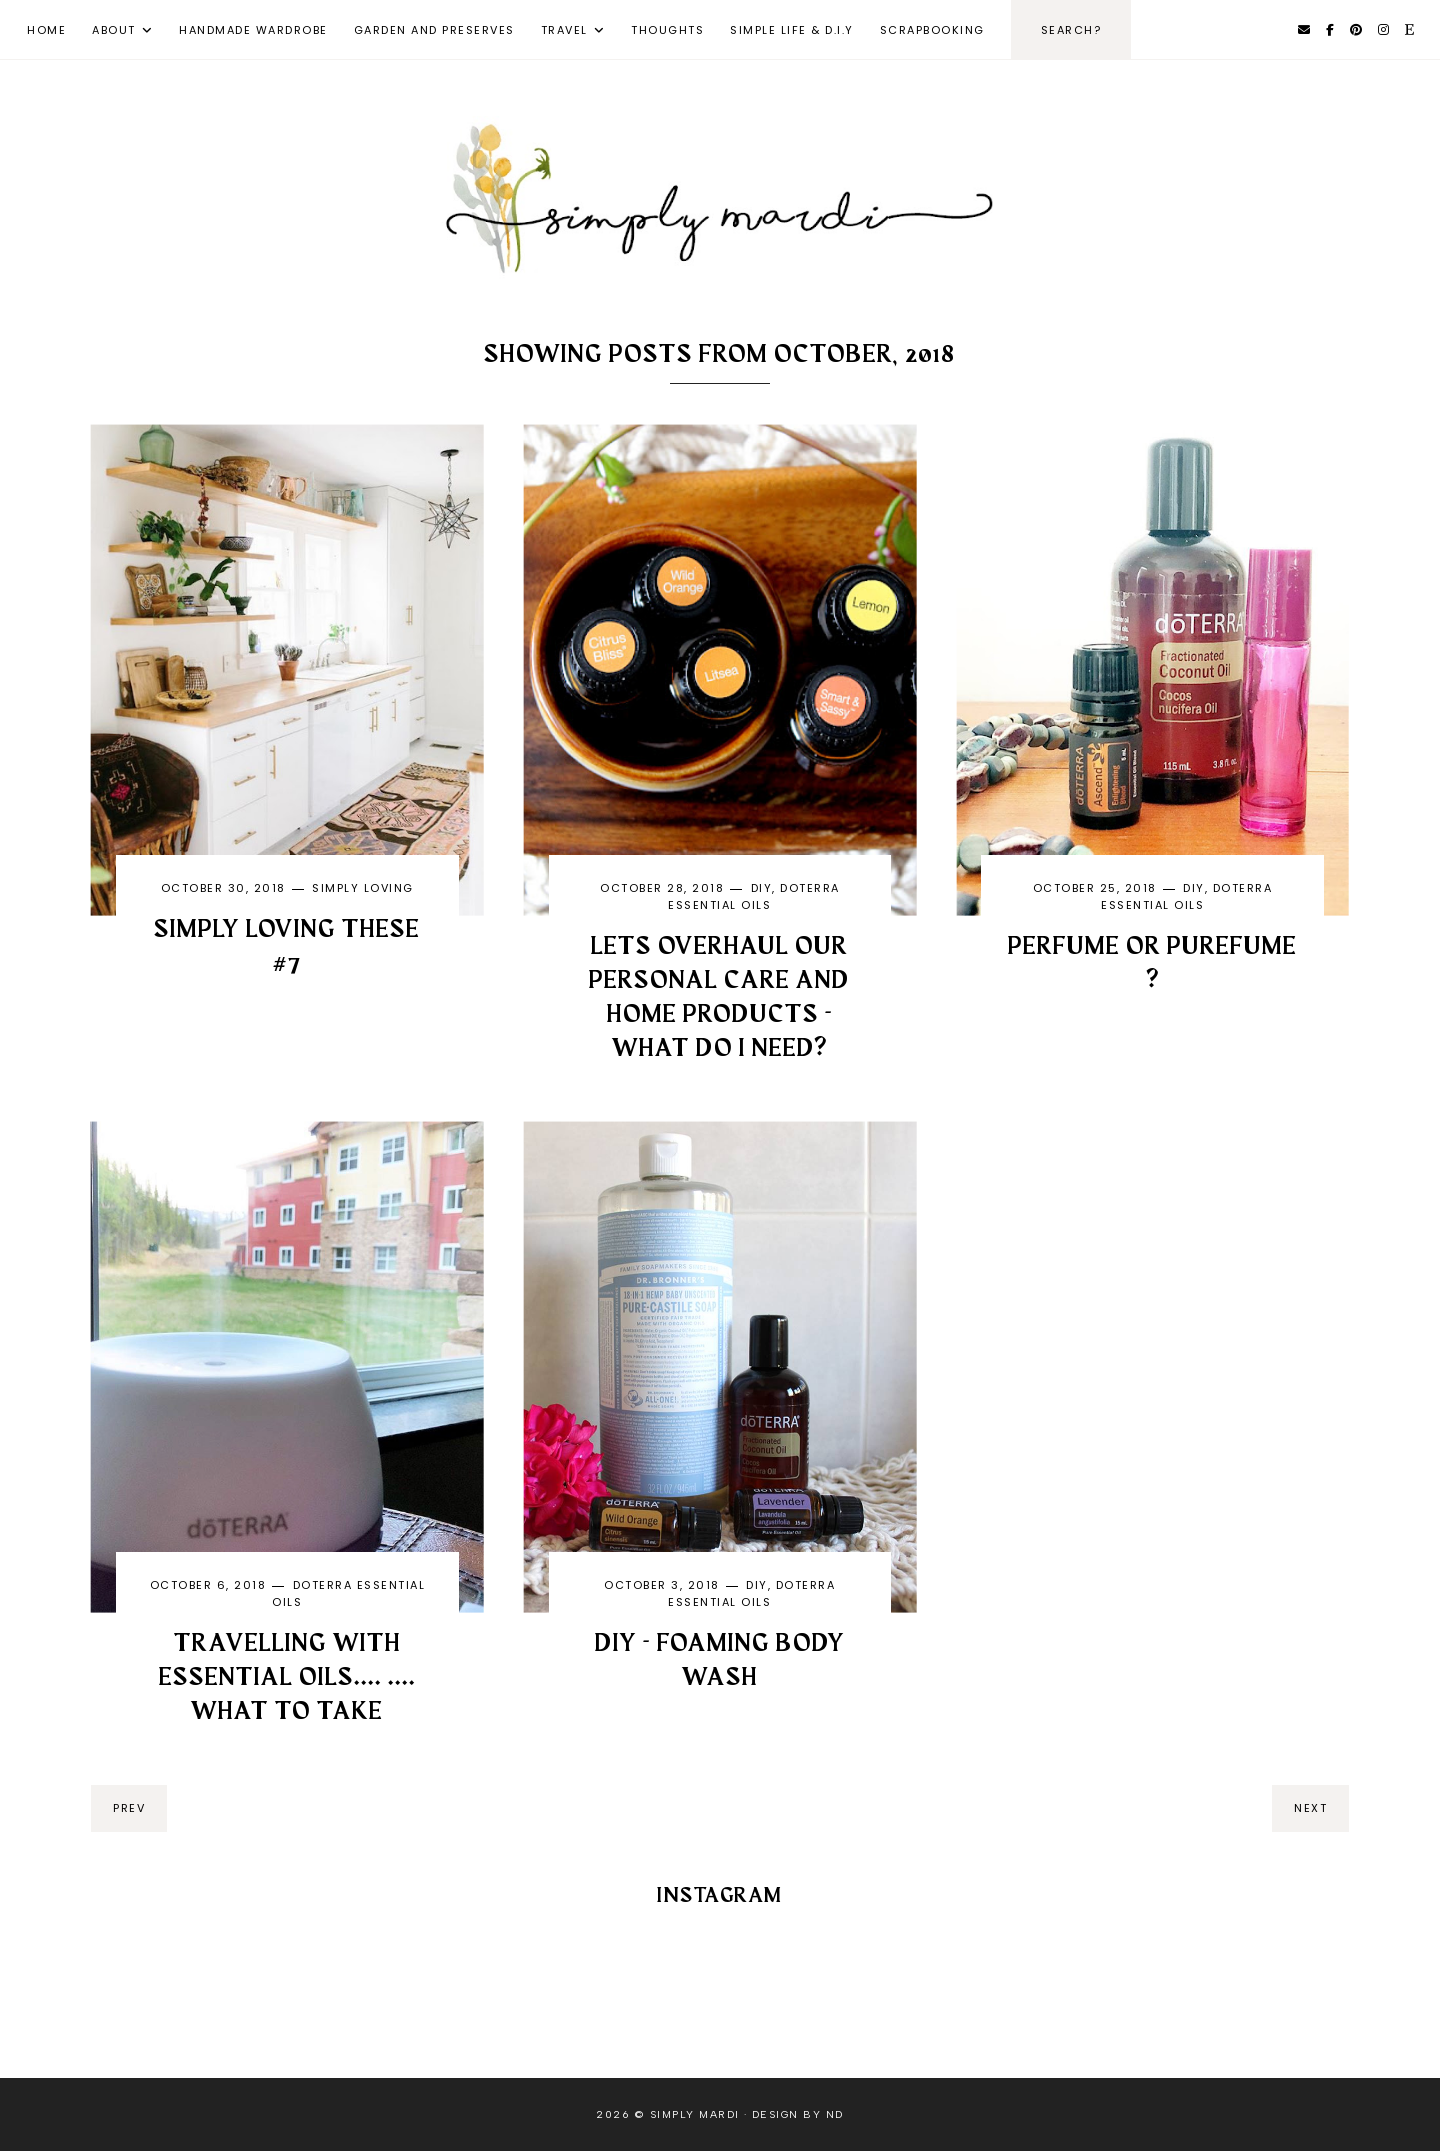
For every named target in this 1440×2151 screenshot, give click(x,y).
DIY (762, 888)
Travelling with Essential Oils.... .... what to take (287, 1678)
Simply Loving (363, 888)
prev (129, 1808)
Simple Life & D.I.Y (792, 30)
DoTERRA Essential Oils (753, 896)
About (114, 30)
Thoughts (667, 30)
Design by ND (798, 2114)
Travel (564, 30)
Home (46, 30)
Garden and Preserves (434, 30)
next (1310, 1808)
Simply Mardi (695, 2114)
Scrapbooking (932, 30)
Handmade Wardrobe (253, 30)
